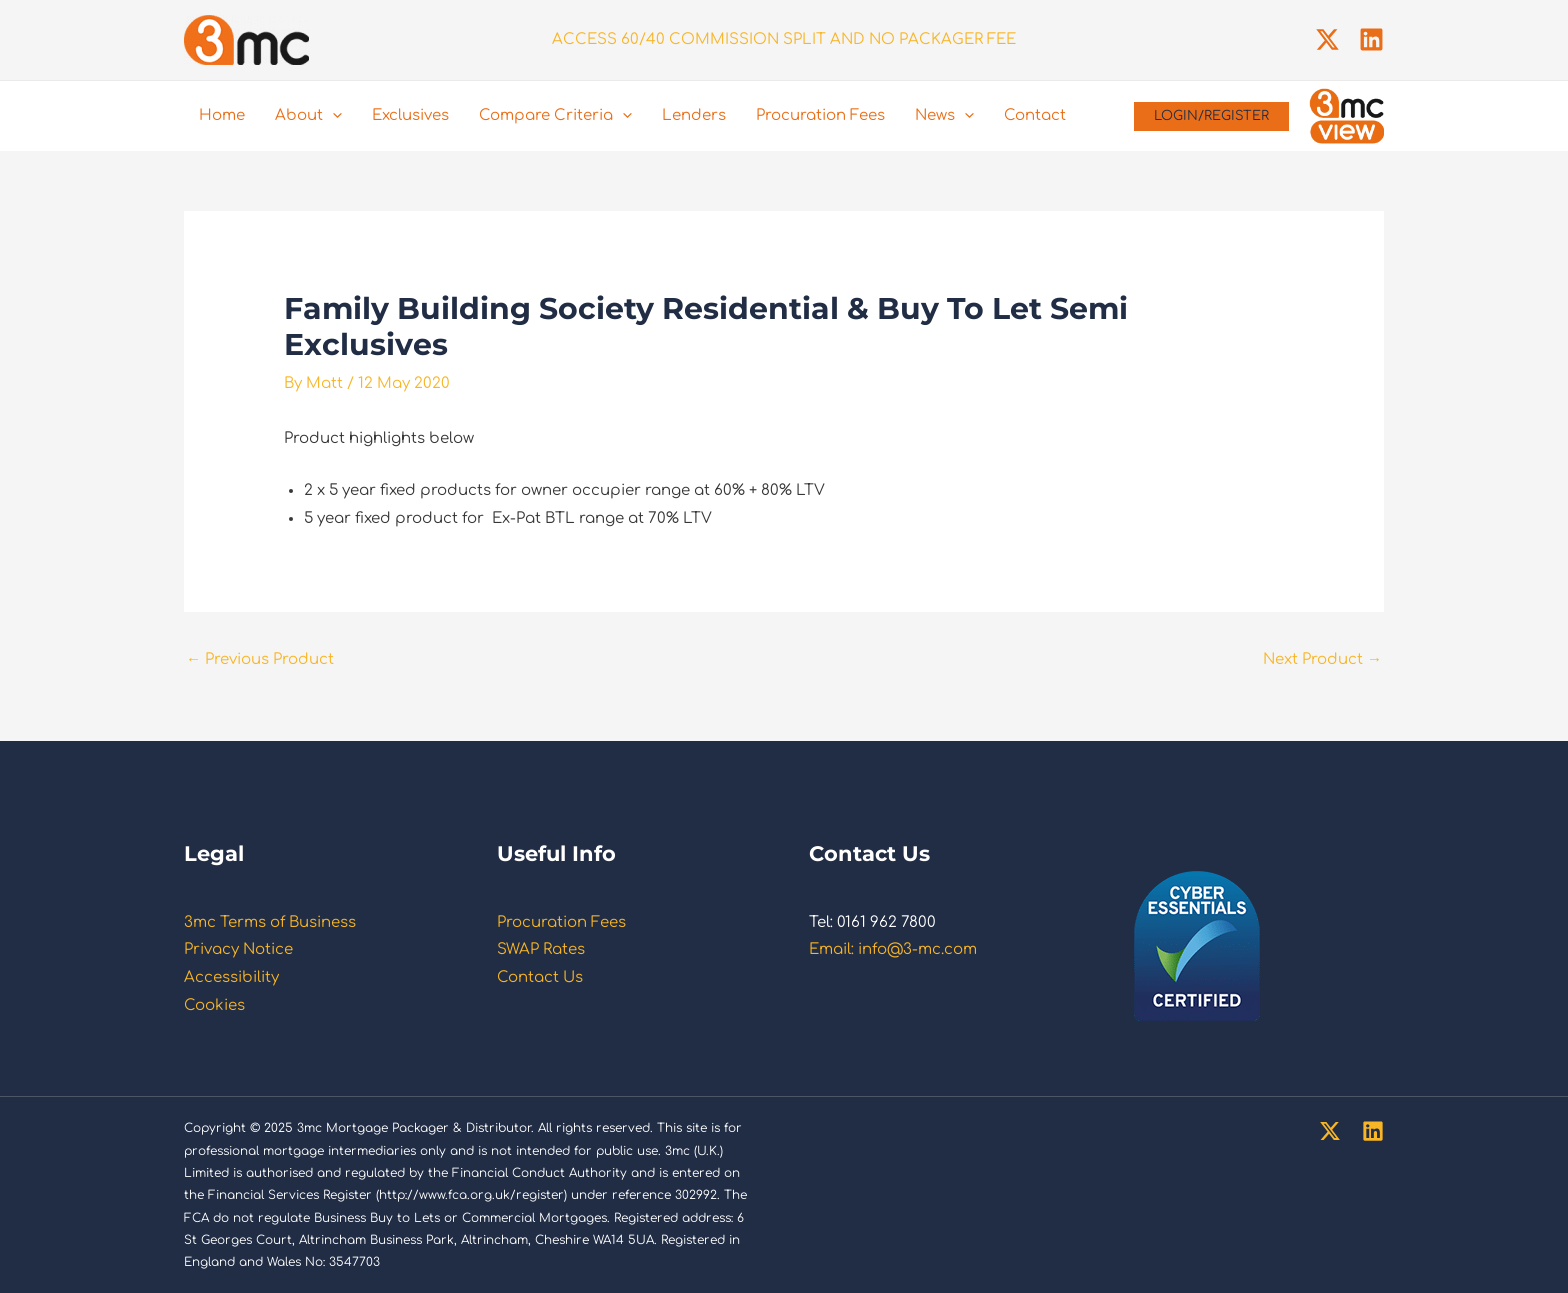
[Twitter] (1327, 39)
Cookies (214, 1005)
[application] (332, 116)
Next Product (1322, 659)
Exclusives (410, 115)
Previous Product (260, 659)
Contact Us (540, 977)
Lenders (694, 115)
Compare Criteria (555, 116)
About (308, 116)
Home (222, 115)
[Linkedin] (1371, 39)
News (944, 116)
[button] (1211, 116)
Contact (1035, 115)
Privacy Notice (238, 949)
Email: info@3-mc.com (893, 949)
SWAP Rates (541, 949)
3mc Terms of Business (270, 922)
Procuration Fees (820, 115)
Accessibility (231, 977)
